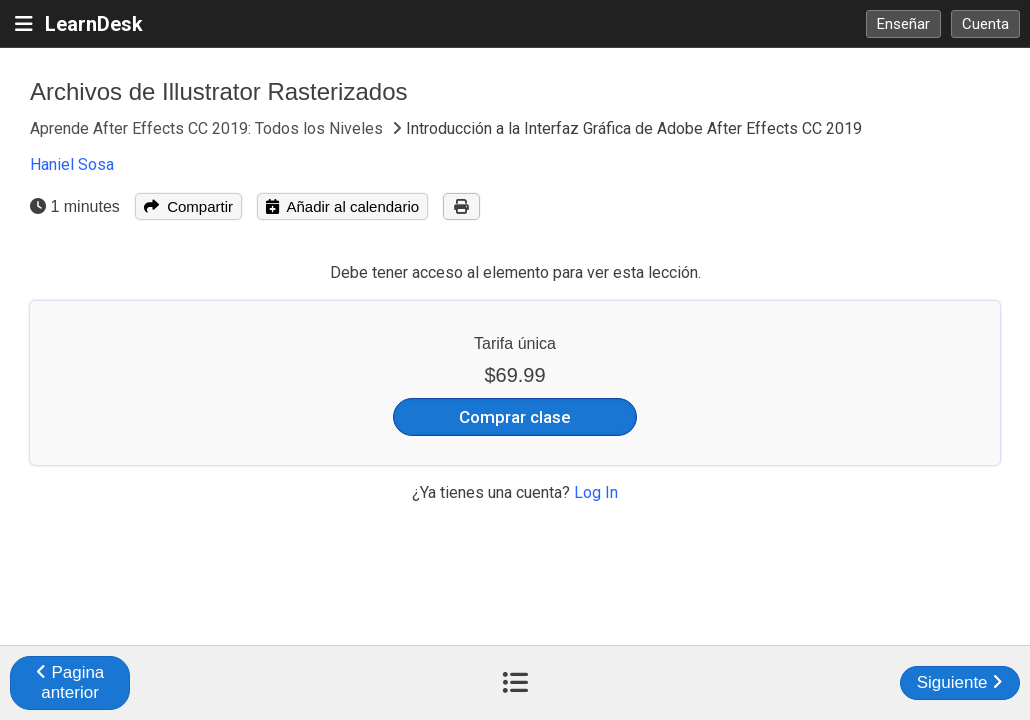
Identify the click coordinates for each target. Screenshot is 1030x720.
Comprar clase (515, 417)
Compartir (188, 206)
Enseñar (903, 24)
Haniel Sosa (72, 164)
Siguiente (960, 682)
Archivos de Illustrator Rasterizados (218, 91)
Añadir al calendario (342, 206)
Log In (596, 492)
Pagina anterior (70, 682)
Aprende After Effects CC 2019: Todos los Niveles (208, 128)
